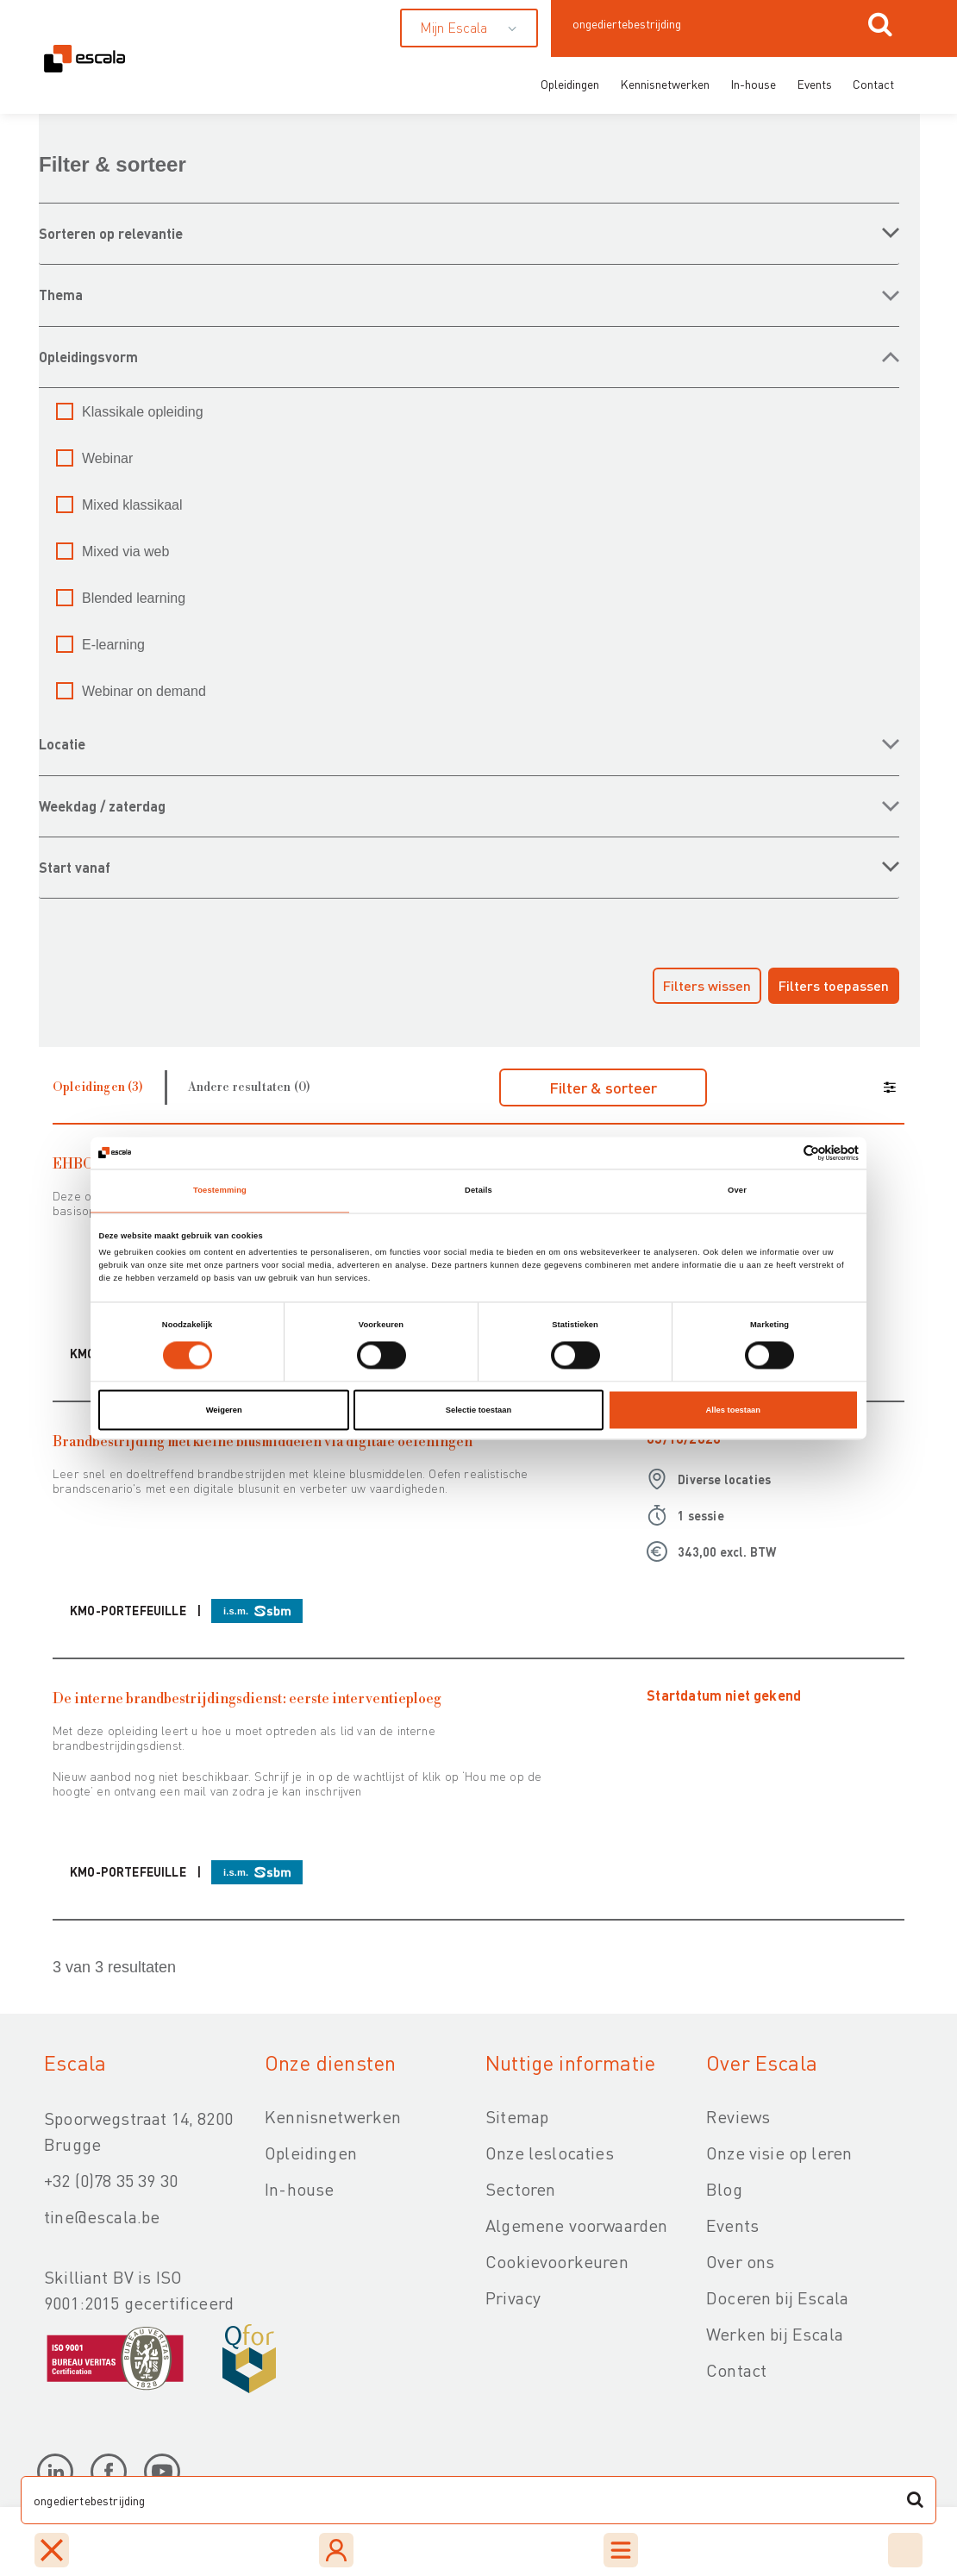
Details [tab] (478, 1191)
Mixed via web (125, 551)
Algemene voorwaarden (576, 2225)
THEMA (61, 294)
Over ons (740, 2261)
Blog (724, 2189)
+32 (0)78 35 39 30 (111, 2180)
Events (814, 83)
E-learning (113, 644)
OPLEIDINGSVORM (88, 357)
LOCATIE (62, 744)
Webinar (107, 458)
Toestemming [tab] (220, 1191)
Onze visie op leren (779, 2152)
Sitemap (516, 2116)
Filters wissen (707, 985)
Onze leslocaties (549, 2152)
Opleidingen (570, 83)
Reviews (738, 2116)
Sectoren (520, 2189)
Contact (873, 83)
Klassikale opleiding (142, 411)
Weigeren (224, 1410)
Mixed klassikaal (132, 505)
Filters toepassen (834, 985)
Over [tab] (737, 1191)
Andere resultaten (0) (249, 1087)
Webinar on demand (144, 691)
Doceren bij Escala (777, 2297)
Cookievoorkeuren (557, 2261)
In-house (753, 83)
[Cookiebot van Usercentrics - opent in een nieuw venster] (783, 1152)
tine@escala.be (102, 2216)
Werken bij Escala (774, 2333)
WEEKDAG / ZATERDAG (102, 806)
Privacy (513, 2297)
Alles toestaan (733, 1410)
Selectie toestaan (478, 1410)
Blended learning (133, 598)
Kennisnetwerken (665, 83)
